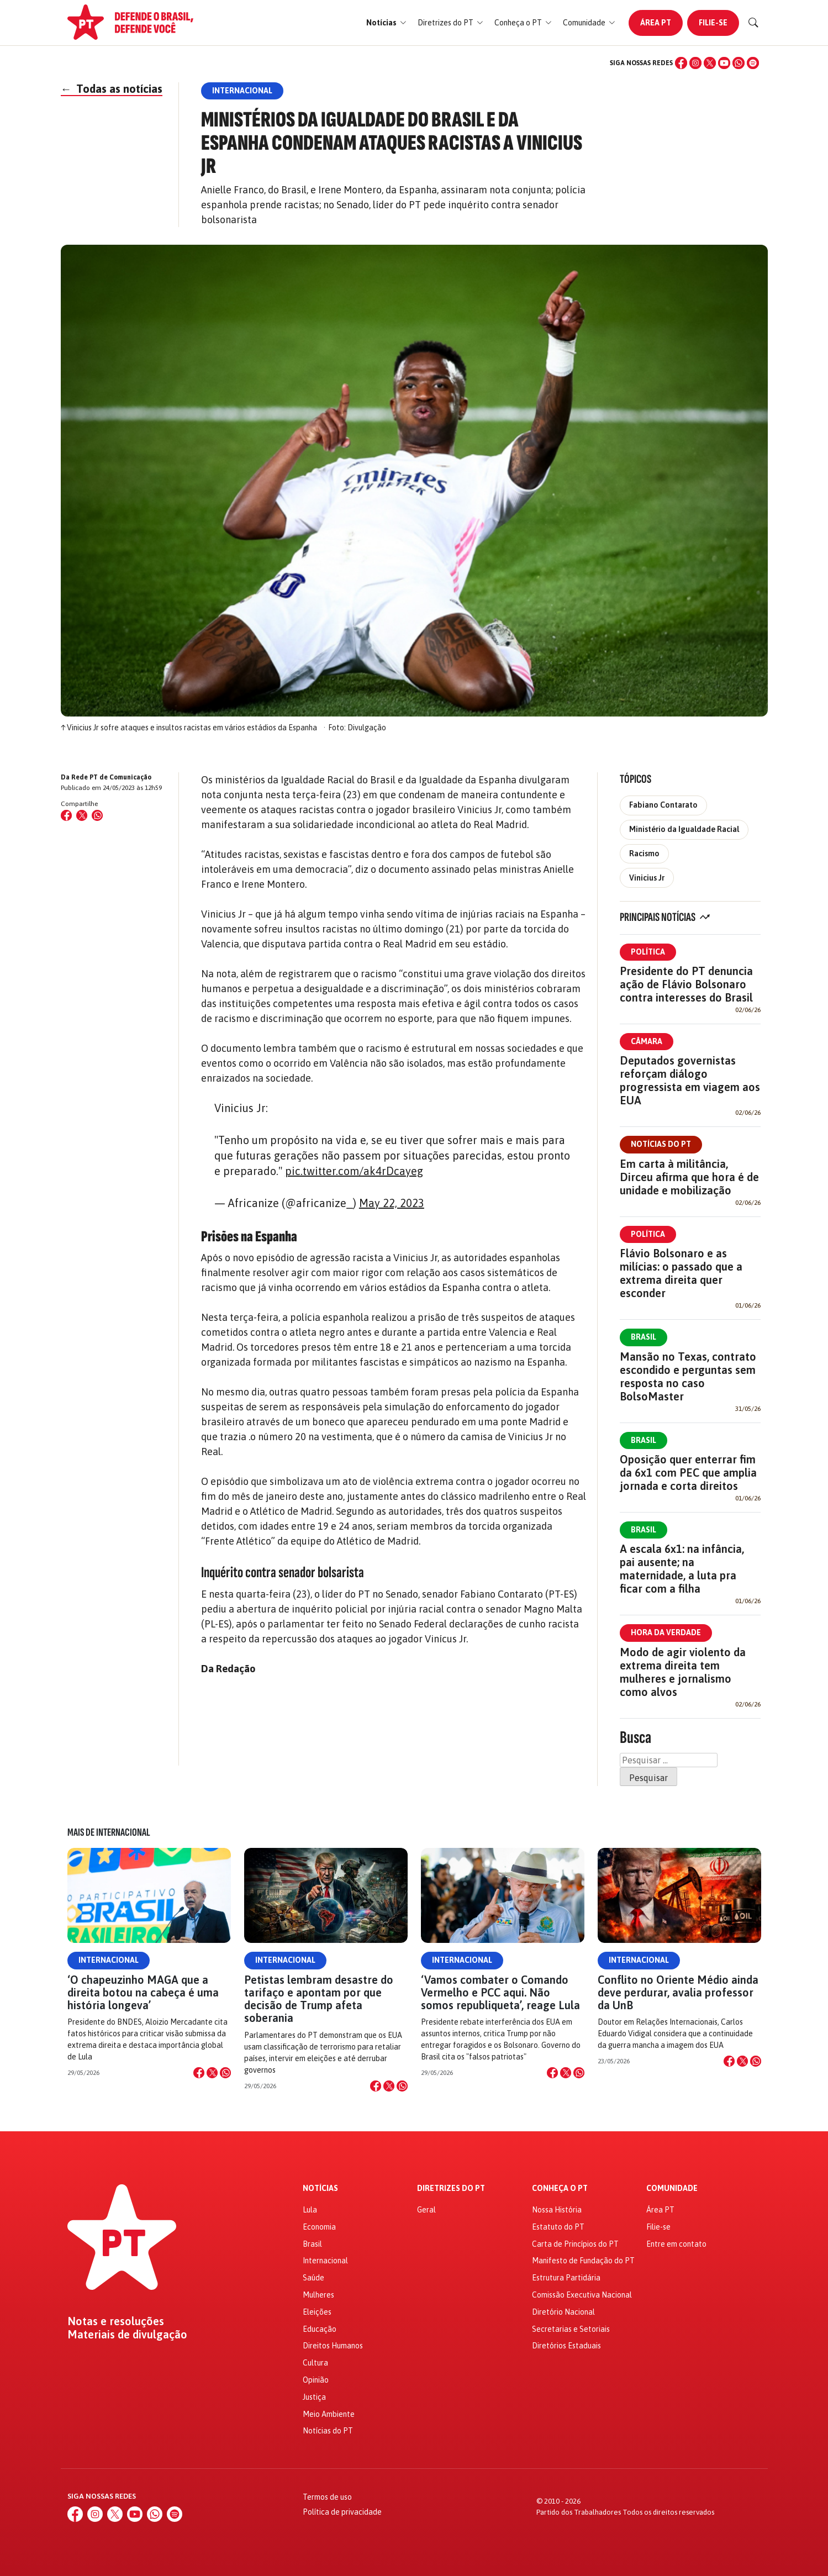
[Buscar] (753, 22)
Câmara (646, 1041)
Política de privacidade (342, 2511)
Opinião (316, 2379)
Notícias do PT (661, 1144)
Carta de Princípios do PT (575, 2244)
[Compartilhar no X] (212, 2072)
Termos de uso (327, 2497)
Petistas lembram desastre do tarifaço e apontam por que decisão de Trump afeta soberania (318, 1999)
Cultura (315, 2362)
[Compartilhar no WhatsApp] (97, 815)
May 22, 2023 (391, 1203)
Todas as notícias (111, 88)
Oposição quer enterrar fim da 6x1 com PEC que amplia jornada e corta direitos (688, 1472)
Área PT (655, 22)
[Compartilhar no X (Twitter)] (81, 815)
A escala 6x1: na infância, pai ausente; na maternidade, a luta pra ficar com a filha (682, 1568)
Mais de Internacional (108, 1832)
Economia (319, 2226)
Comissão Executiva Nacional (582, 2294)
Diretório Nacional (563, 2312)
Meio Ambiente (329, 2414)
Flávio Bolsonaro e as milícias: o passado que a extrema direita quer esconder (681, 1273)
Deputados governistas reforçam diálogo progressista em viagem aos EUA (690, 1080)
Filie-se (713, 22)
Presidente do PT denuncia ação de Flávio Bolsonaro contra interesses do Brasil (686, 984)
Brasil (643, 1336)
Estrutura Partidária (566, 2277)
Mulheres (318, 2294)
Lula (310, 2209)
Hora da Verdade (666, 1632)
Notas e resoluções (115, 2321)
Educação (319, 2329)
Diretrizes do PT (451, 2188)
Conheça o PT (560, 2188)
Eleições (317, 2312)
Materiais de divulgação (127, 2335)
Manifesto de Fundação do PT (583, 2260)
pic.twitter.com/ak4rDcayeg (354, 1171)
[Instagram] (695, 63)
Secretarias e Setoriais (571, 2329)
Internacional (108, 1960)
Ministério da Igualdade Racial (684, 829)
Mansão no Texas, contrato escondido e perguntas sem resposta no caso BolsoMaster (688, 1376)
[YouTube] (724, 63)
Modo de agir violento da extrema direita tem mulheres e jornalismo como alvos (683, 1672)
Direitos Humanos (333, 2345)
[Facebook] (681, 63)
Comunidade (672, 2188)
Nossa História (557, 2209)
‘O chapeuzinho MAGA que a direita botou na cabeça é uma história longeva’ (143, 1992)
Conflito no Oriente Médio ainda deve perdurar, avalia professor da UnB (678, 1992)
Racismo (644, 853)
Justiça (314, 2397)
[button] (386, 23)
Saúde (313, 2277)
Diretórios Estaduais (566, 2345)
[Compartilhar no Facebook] (66, 815)
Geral (426, 2209)
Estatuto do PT (558, 2226)
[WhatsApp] (738, 63)
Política (648, 951)
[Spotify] (753, 63)
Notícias (320, 2188)
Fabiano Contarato (663, 804)
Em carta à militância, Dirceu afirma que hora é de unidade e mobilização (689, 1177)
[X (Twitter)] (710, 63)
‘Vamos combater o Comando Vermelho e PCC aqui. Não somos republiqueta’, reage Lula (500, 1992)
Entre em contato (676, 2244)
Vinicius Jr (646, 877)
